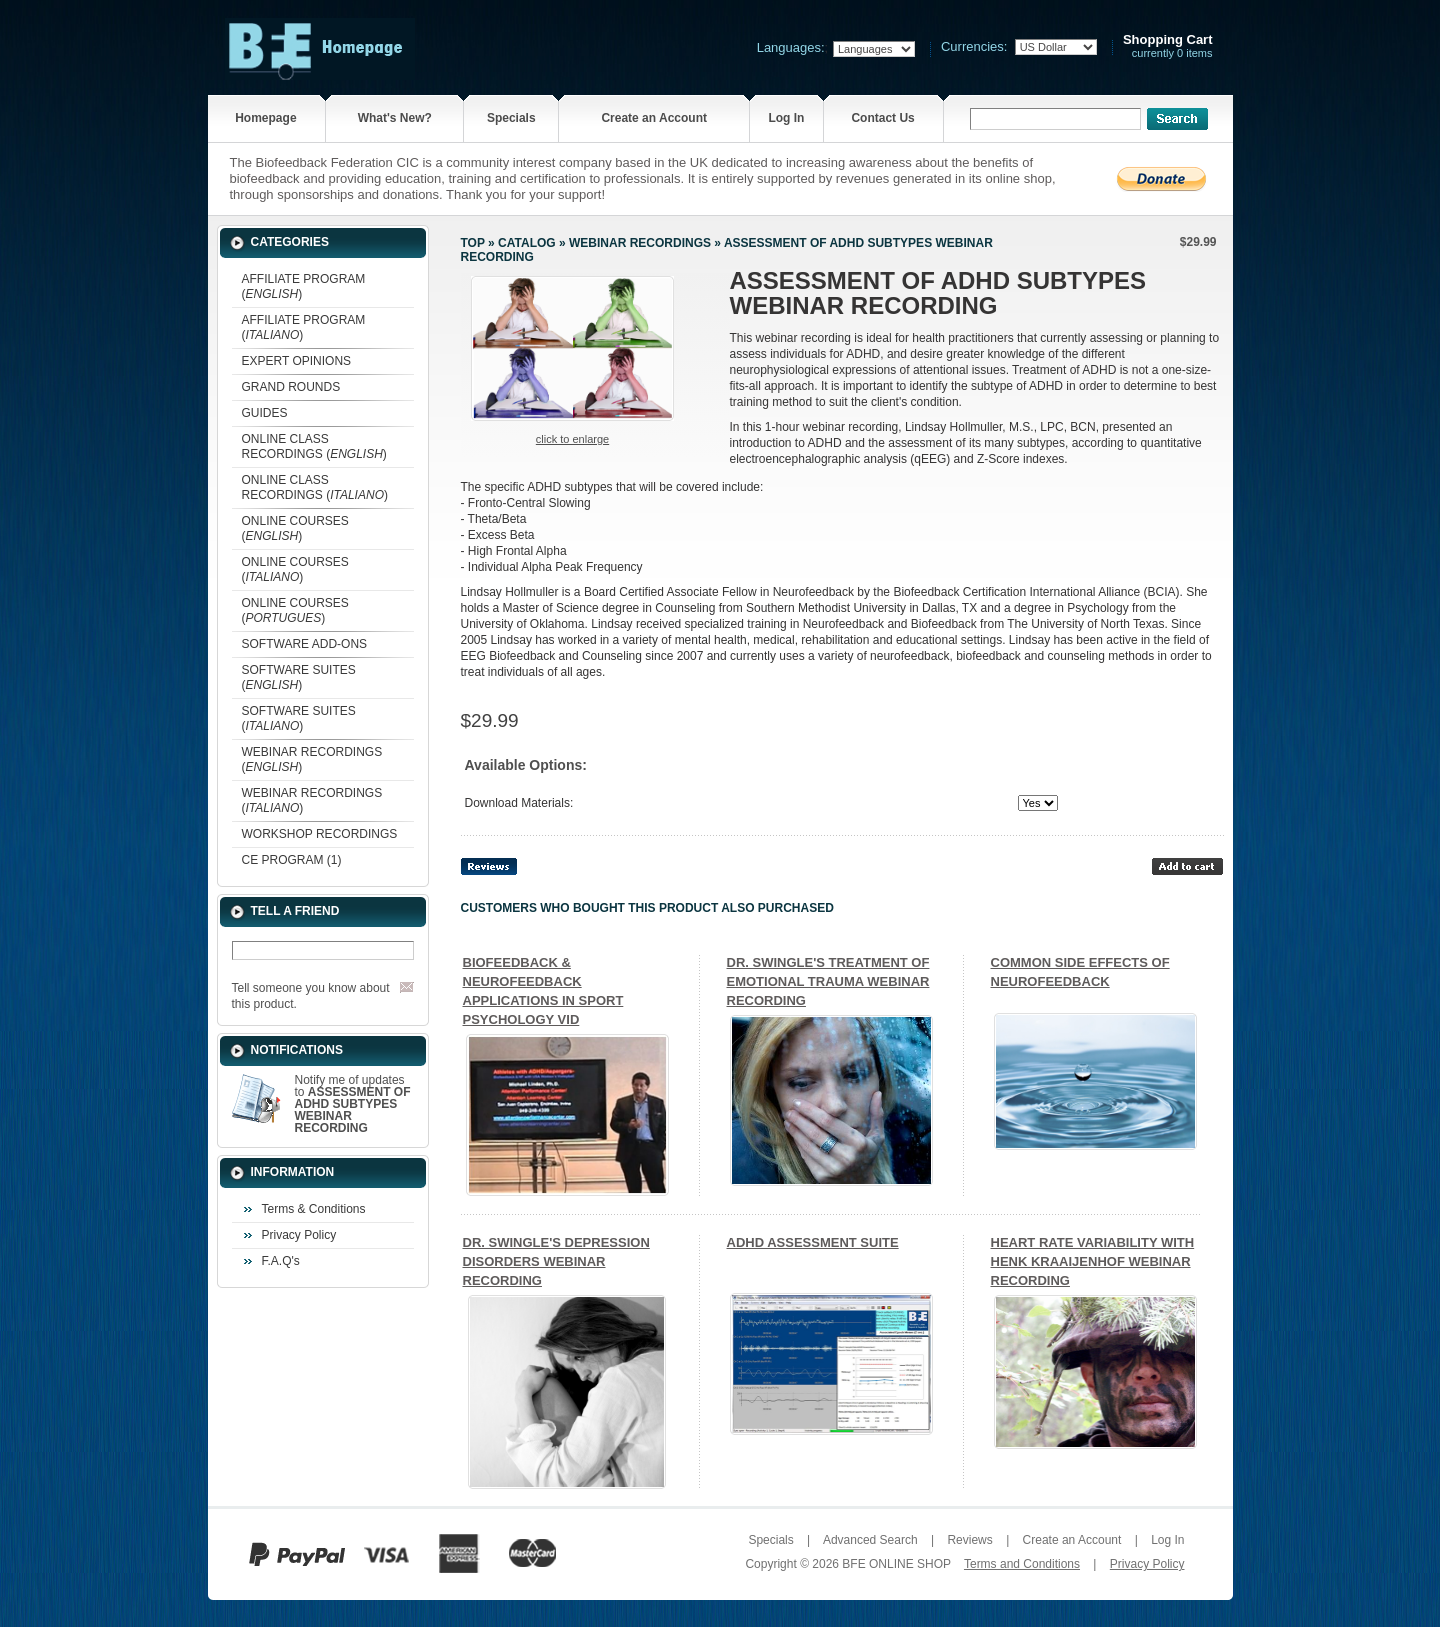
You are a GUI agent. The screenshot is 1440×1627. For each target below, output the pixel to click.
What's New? (395, 118)
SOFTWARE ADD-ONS (305, 644)
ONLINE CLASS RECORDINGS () (314, 446)
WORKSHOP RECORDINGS (320, 834)
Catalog (527, 243)
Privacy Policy (299, 1235)
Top (473, 243)
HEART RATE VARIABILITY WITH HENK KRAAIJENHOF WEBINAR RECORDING (1093, 1261)
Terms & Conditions (314, 1209)
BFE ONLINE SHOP (896, 1564)
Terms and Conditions (1022, 1564)
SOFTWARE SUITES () (299, 677)
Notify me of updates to (353, 1104)
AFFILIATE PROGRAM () (304, 286)
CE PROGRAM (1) (292, 860)
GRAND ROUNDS (291, 387)
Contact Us (882, 118)
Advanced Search (870, 1540)
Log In (786, 118)
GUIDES (265, 413)
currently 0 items (1168, 46)
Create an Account (654, 118)
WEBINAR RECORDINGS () (312, 759)
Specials (511, 118)
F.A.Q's (281, 1261)
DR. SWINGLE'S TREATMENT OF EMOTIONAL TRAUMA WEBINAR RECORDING (828, 981)
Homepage (265, 118)
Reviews (969, 1540)
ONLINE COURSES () (295, 528)
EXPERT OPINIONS (297, 361)
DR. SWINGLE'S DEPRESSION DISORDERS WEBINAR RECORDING (556, 1261)
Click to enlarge (572, 439)
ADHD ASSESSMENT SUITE (813, 1242)
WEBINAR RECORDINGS (640, 243)
